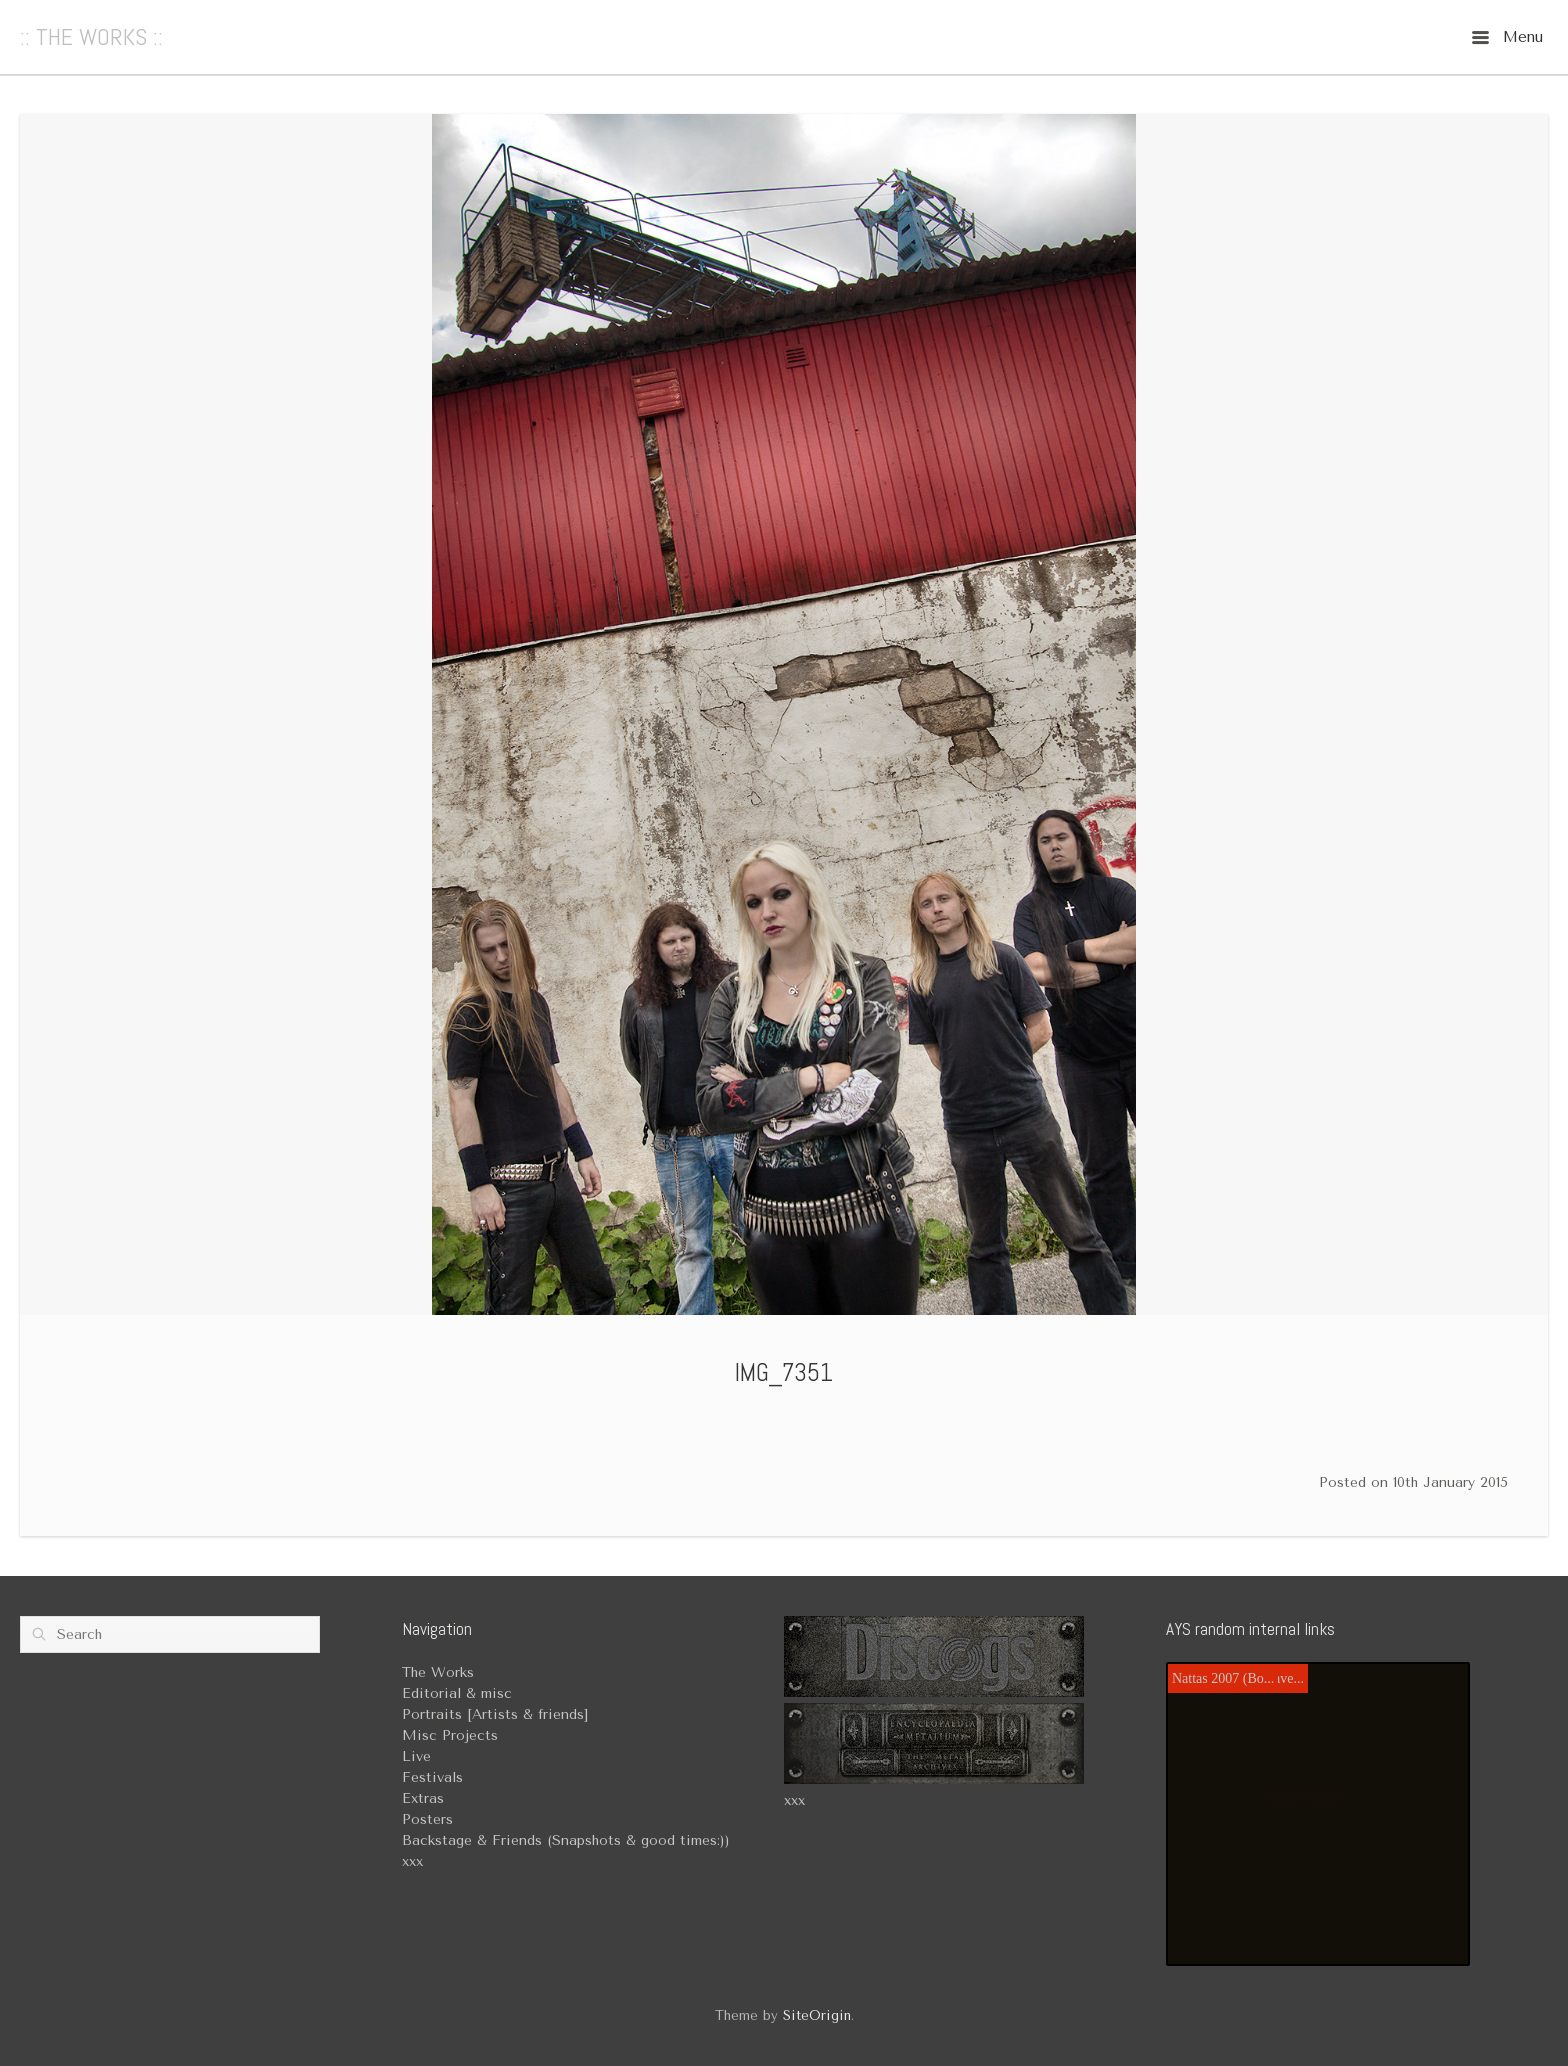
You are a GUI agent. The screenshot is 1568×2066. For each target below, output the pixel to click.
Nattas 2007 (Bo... (1223, 1678)
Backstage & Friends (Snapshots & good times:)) (566, 1840)
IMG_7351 (784, 1372)
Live (416, 1756)
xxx (794, 1800)
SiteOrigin (817, 2015)
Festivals (432, 1777)
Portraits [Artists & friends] (495, 1714)
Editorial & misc (457, 1693)
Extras (423, 1798)
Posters (427, 1819)
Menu (1507, 37)
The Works (438, 1672)
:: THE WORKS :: (91, 37)
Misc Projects (450, 1735)
